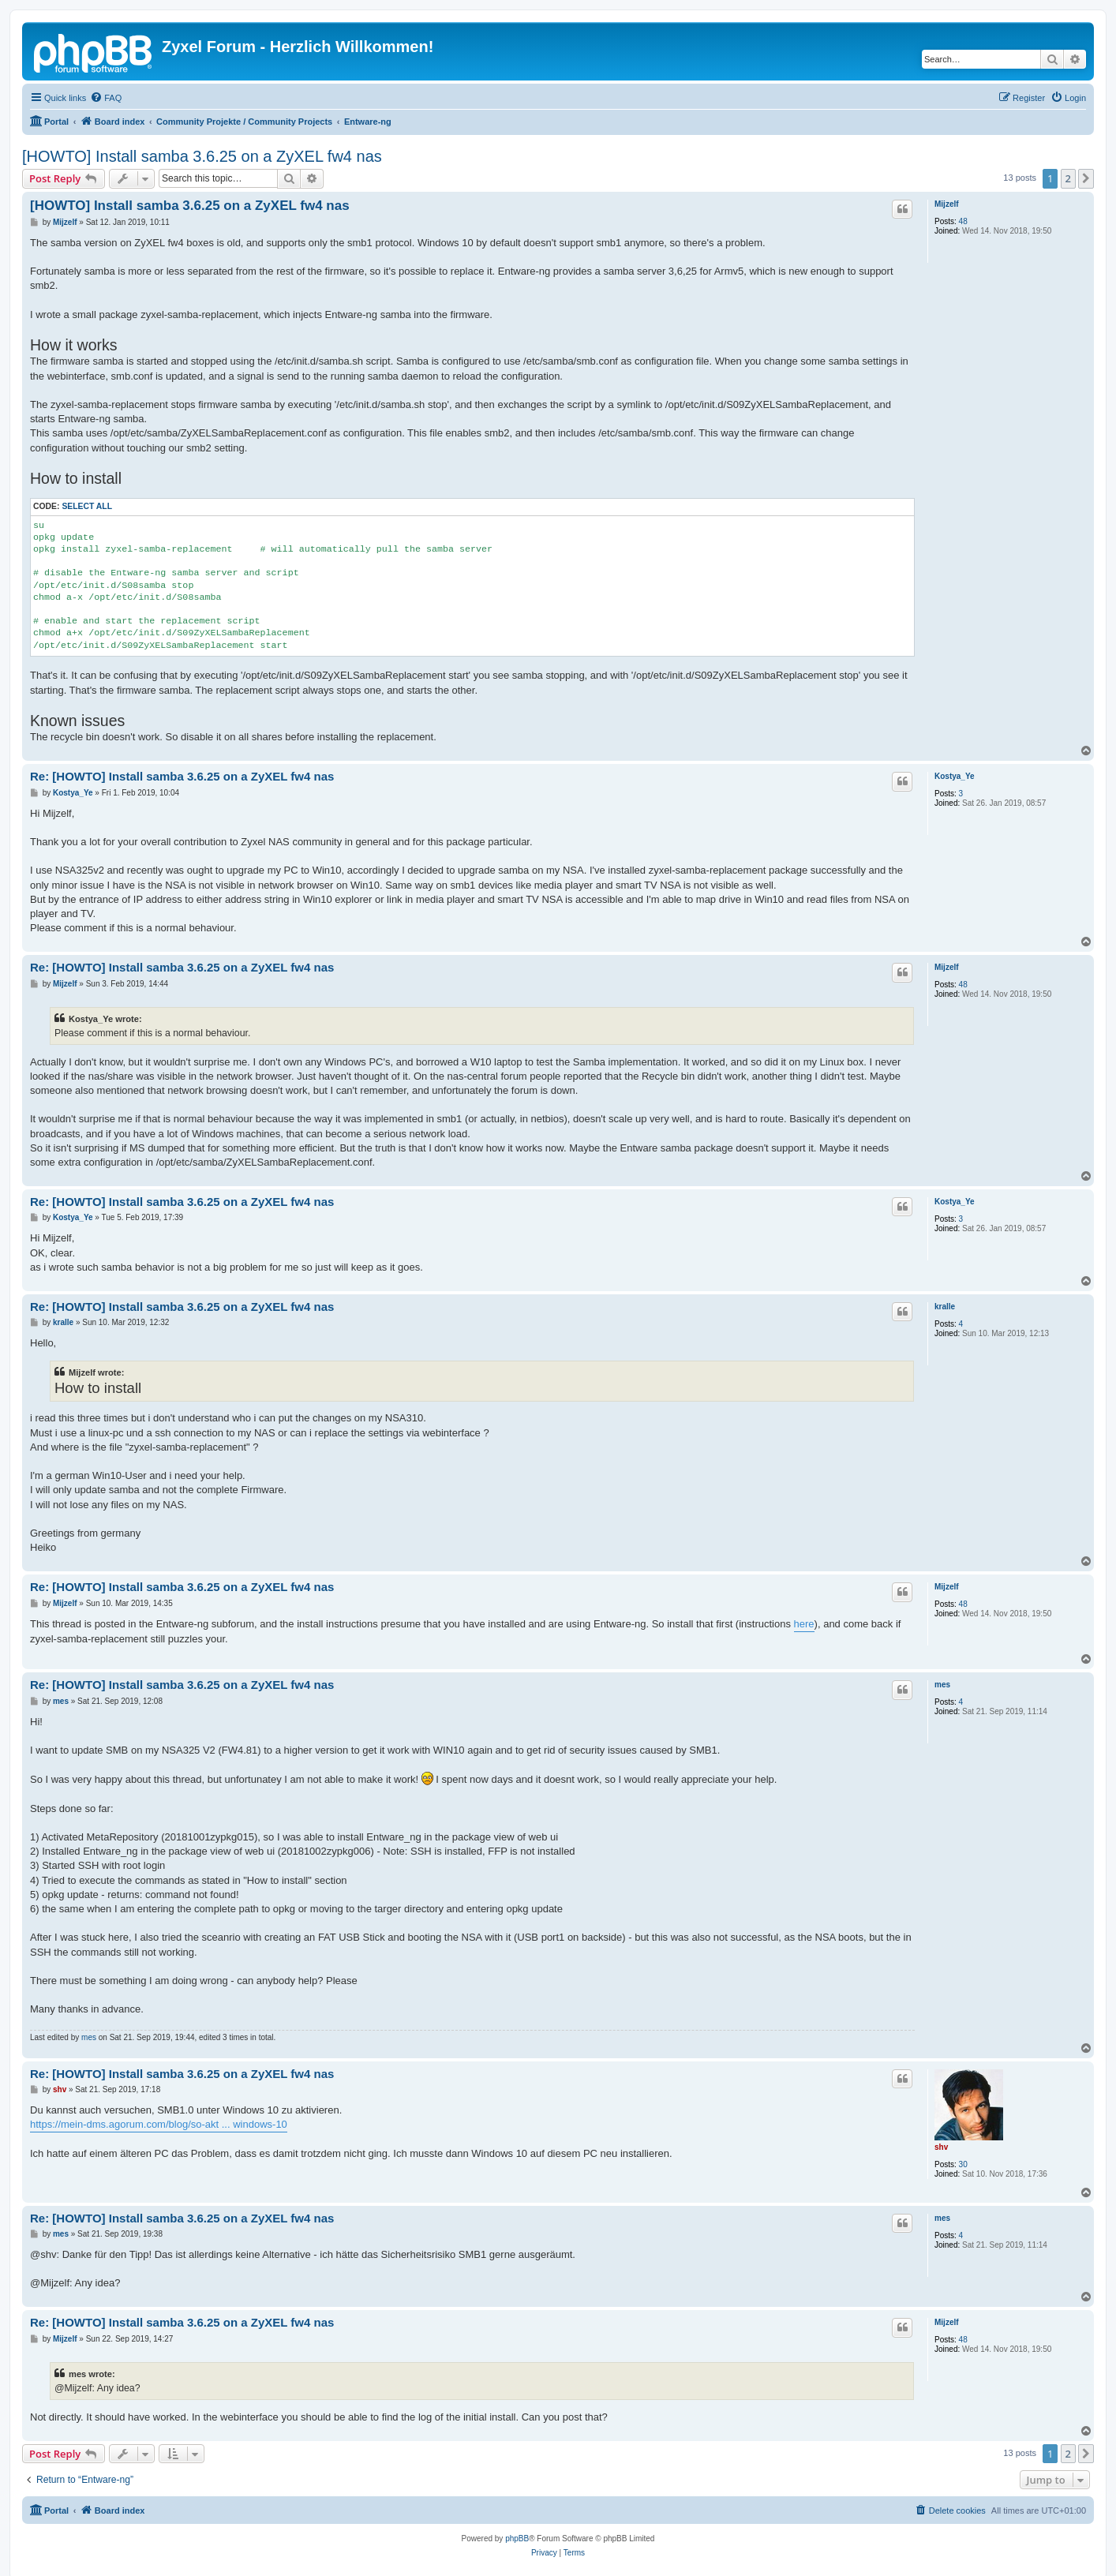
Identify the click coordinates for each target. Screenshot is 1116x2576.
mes (942, 1684)
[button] (1086, 178)
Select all (87, 506)
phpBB (517, 2538)
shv (941, 2147)
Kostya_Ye (954, 776)
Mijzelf (946, 204)
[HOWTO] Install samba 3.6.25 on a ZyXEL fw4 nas (202, 156)
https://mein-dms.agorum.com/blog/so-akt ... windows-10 (158, 2124)
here (804, 1624)
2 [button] (1068, 178)
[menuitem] (106, 97)
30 (963, 2164)
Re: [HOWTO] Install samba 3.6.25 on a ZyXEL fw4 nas (182, 776)
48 (963, 221)
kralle (944, 1306)
